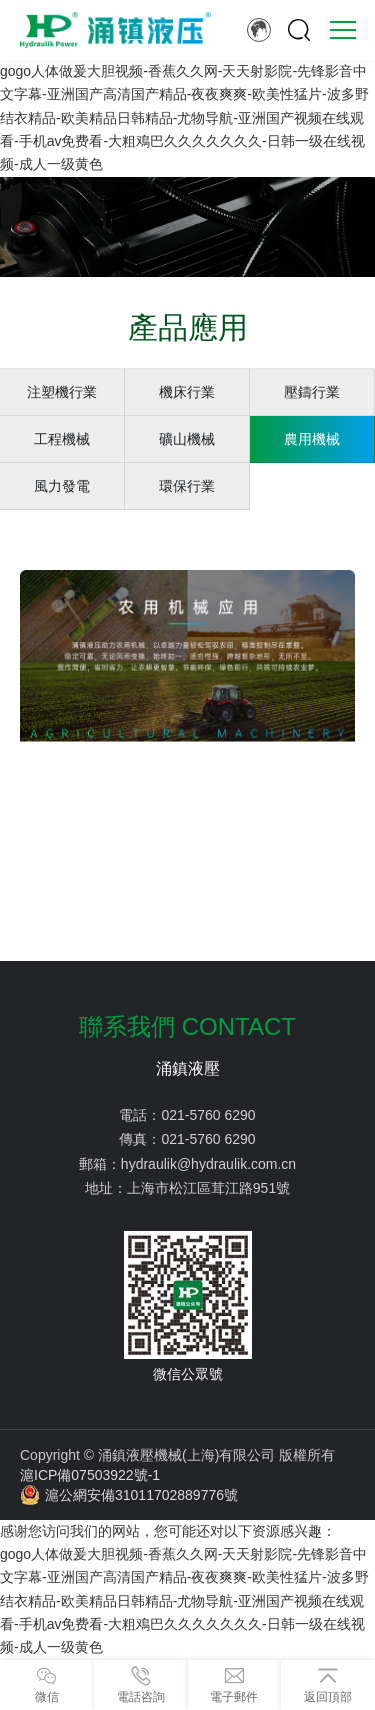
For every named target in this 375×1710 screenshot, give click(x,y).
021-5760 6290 (208, 1115)
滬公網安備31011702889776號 (129, 1495)
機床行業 (187, 392)
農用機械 (312, 439)
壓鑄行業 (312, 392)
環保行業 (187, 486)
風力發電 (62, 486)
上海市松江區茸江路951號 (208, 1188)
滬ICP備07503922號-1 (90, 1475)
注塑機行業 (62, 392)
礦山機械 (187, 439)
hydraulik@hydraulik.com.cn (208, 1164)
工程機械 (62, 439)
